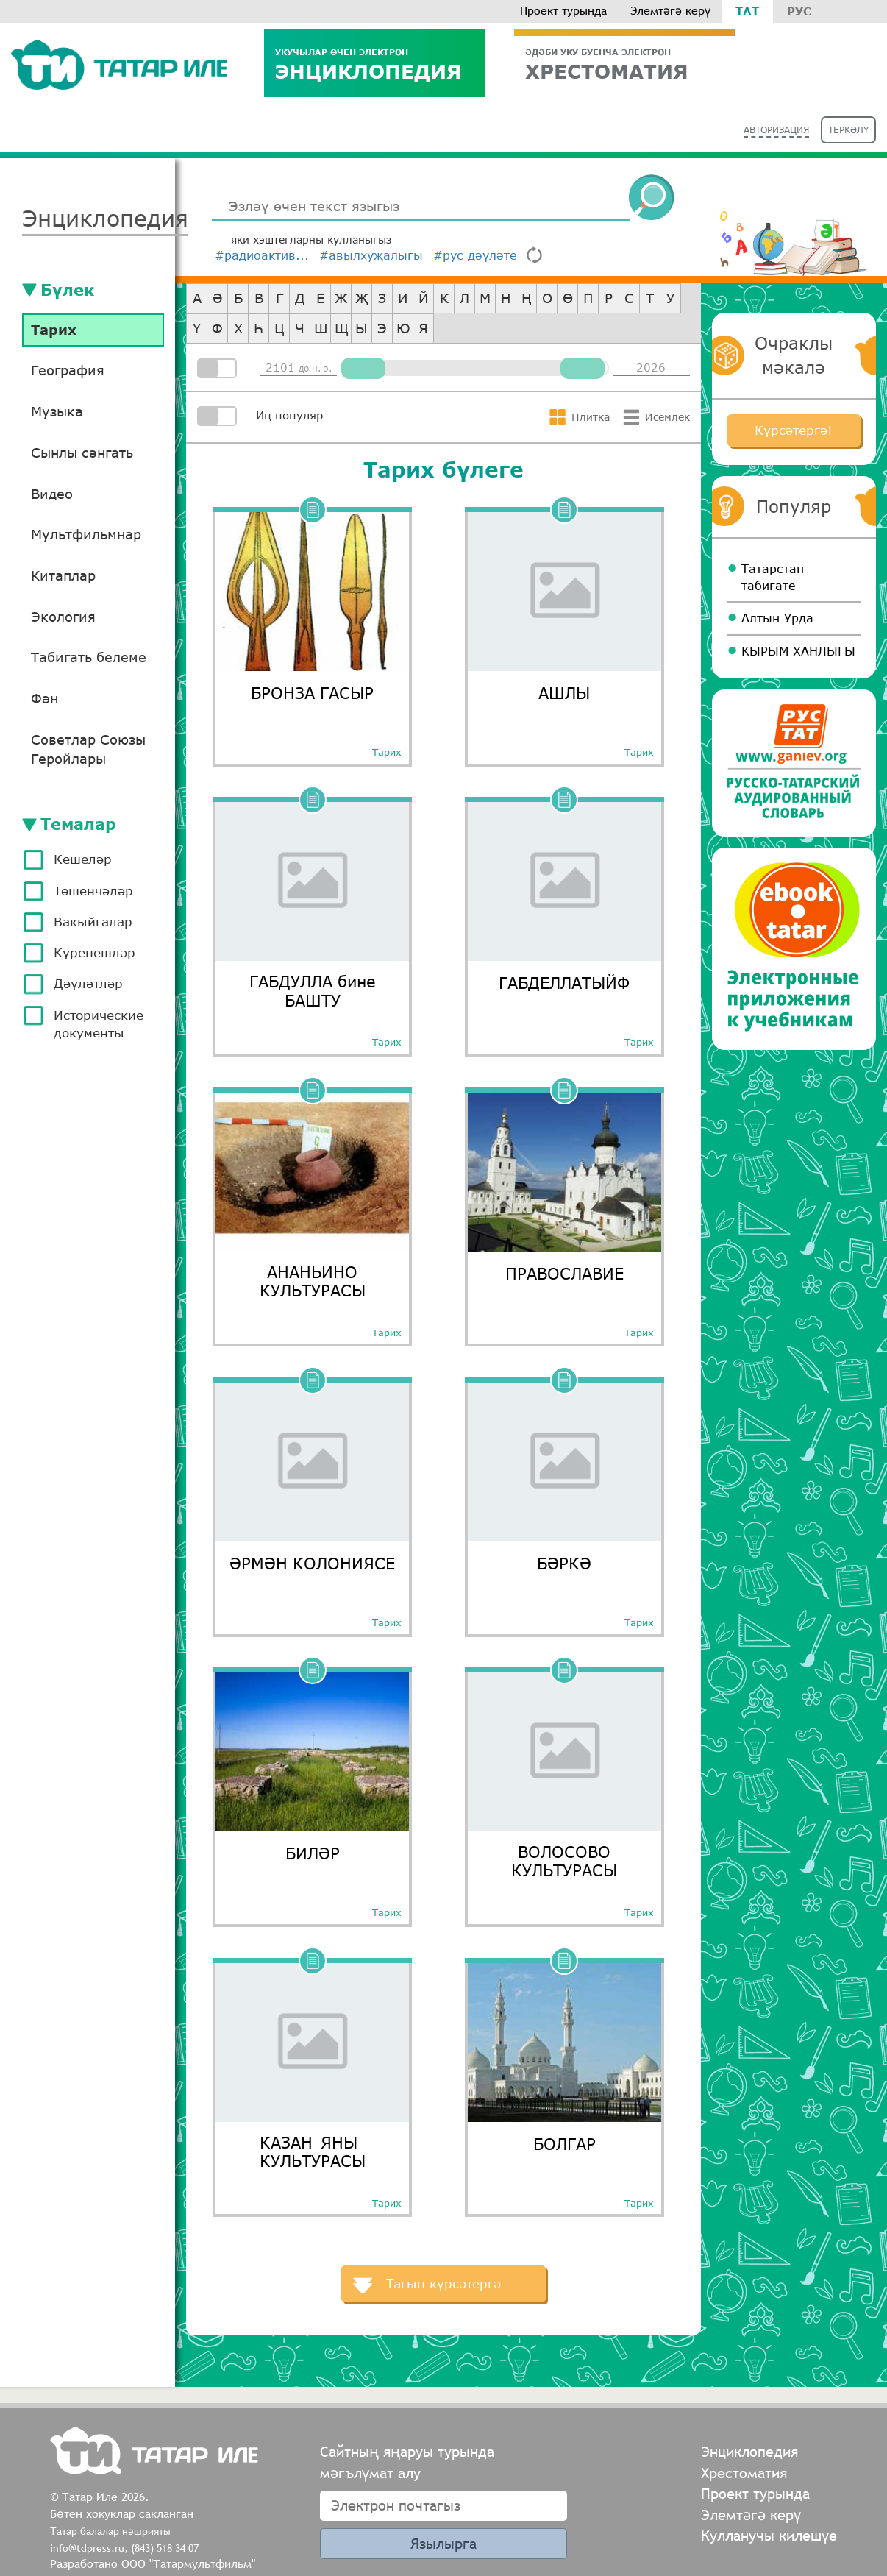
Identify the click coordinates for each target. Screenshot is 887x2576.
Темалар (78, 824)
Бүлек (67, 289)
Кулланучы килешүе (769, 2535)
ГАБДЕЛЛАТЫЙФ (564, 982)
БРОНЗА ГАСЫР (312, 693)
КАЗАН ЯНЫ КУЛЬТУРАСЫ (313, 2151)
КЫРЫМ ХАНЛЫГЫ (798, 651)
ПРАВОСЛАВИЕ (564, 1273)
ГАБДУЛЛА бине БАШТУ (312, 990)
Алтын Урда (777, 618)
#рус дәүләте (475, 255)
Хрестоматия (744, 2472)
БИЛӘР (312, 1853)
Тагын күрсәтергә (443, 2283)
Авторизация (776, 129)
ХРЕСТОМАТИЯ (624, 64)
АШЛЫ (564, 693)
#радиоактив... (262, 255)
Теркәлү (848, 129)
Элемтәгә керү (670, 11)
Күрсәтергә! (794, 430)
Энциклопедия (374, 64)
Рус (799, 11)
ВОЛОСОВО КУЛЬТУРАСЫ (564, 1860)
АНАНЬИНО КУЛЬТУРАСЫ (313, 1281)
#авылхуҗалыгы (371, 255)
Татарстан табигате (772, 576)
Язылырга (443, 2543)
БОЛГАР (564, 2144)
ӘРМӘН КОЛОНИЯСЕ (312, 1563)
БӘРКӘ (564, 1563)
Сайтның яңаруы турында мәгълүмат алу (407, 2462)
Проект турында (563, 11)
